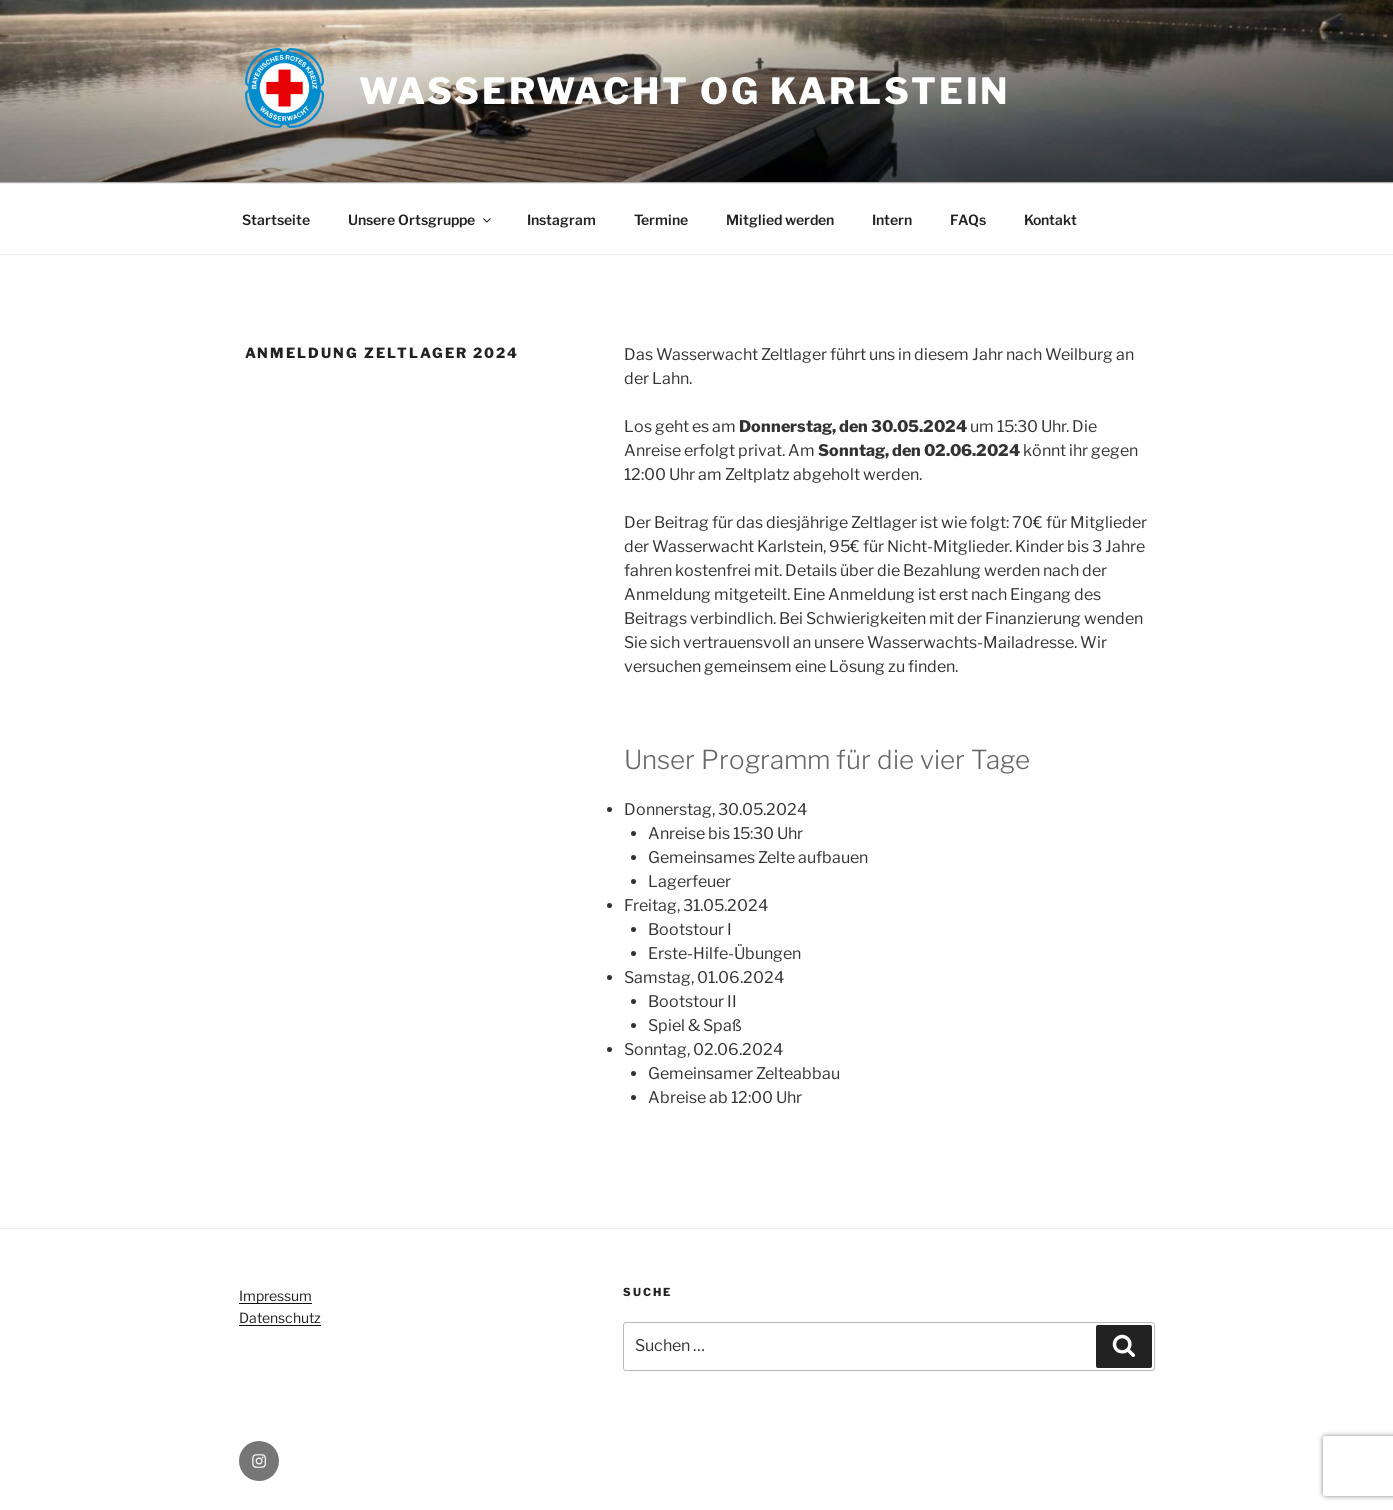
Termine (661, 219)
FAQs (968, 219)
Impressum (275, 1295)
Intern (892, 219)
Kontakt (1050, 219)
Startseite (276, 219)
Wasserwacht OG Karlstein (684, 91)
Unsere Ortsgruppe (421, 219)
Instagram (561, 219)
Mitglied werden (780, 219)
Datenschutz (280, 1317)
